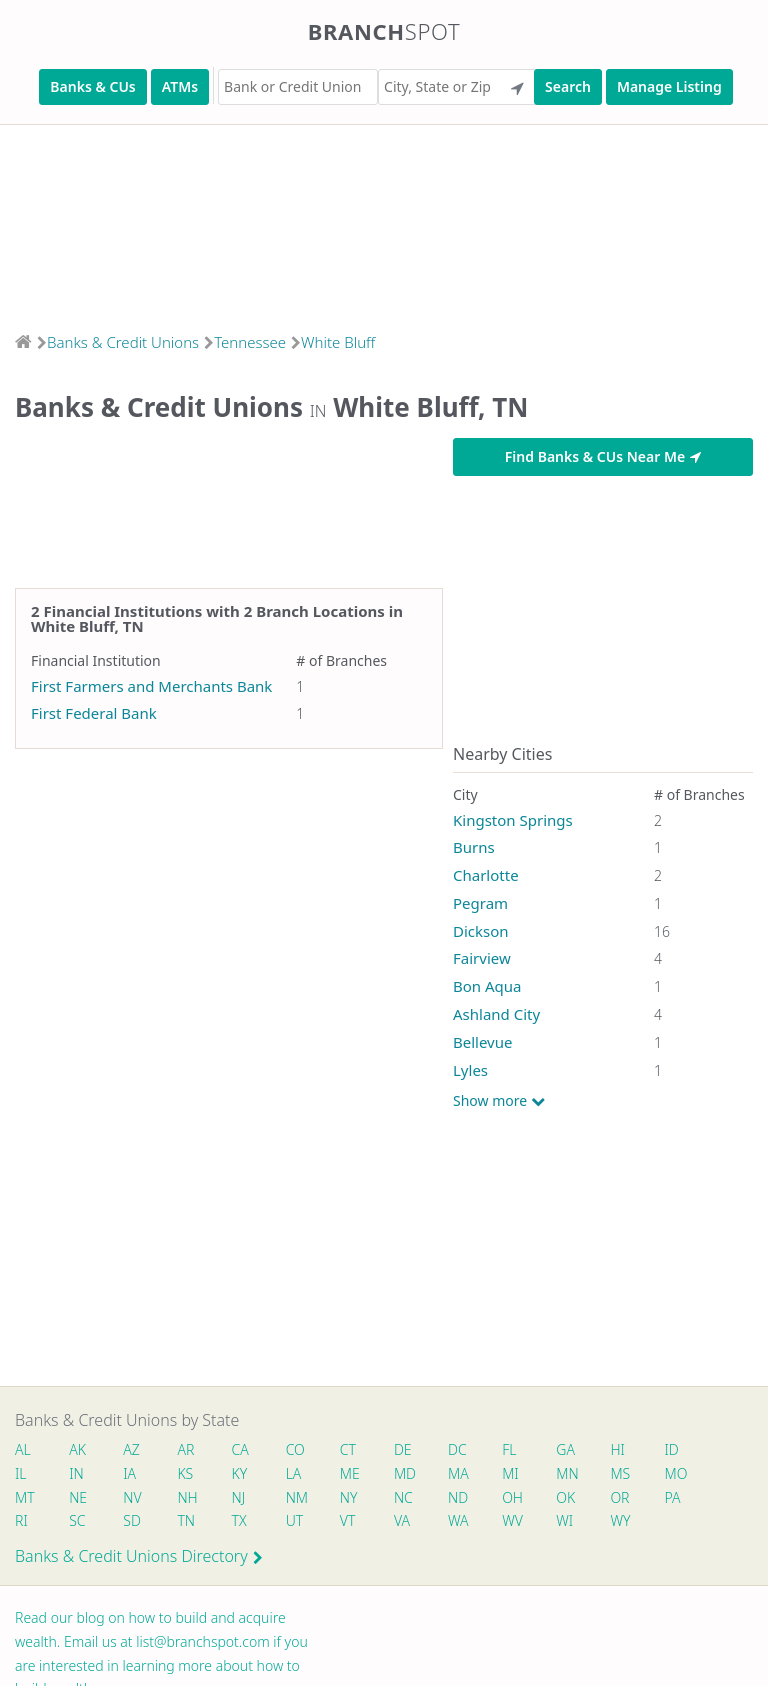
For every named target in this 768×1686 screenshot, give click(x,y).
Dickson (481, 931)
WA (458, 1520)
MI (511, 1473)
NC (403, 1497)
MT (25, 1497)
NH (188, 1497)
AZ (131, 1449)
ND (458, 1497)
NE (78, 1497)
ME (350, 1473)
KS (186, 1473)
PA (673, 1497)
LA (294, 1473)
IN (76, 1473)
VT (348, 1520)
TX (239, 1520)
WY (621, 1520)
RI (21, 1520)
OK (566, 1497)
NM (296, 1497)
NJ (239, 1497)
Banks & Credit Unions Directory (139, 1556)
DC (457, 1449)
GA (566, 1449)
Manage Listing (669, 86)
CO (295, 1449)
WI (565, 1520)
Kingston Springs (513, 820)
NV (132, 1497)
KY (240, 1473)
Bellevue (482, 1042)
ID (672, 1449)
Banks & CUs (92, 86)
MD (404, 1473)
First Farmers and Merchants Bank (151, 686)
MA (458, 1473)
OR (620, 1497)
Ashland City (496, 1014)
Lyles (470, 1070)
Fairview (482, 958)
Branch (384, 31)
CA (240, 1449)
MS (621, 1473)
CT (348, 1449)
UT (295, 1520)
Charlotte (486, 875)
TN (187, 1520)
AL (23, 1449)
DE (403, 1449)
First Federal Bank (94, 713)
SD (132, 1520)
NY (349, 1497)
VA (402, 1520)
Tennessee (250, 342)
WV (513, 1520)
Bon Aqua (487, 986)
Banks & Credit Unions (123, 342)
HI (618, 1449)
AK (77, 1449)
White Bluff (338, 342)
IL (21, 1473)
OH (513, 1497)
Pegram (480, 903)
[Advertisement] (384, 222)
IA (129, 1473)
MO (675, 1473)
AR (186, 1449)
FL (510, 1449)
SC (77, 1520)
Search (568, 86)
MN (567, 1473)
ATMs (180, 86)
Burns (474, 847)
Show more (499, 1101)
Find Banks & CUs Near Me (603, 456)
